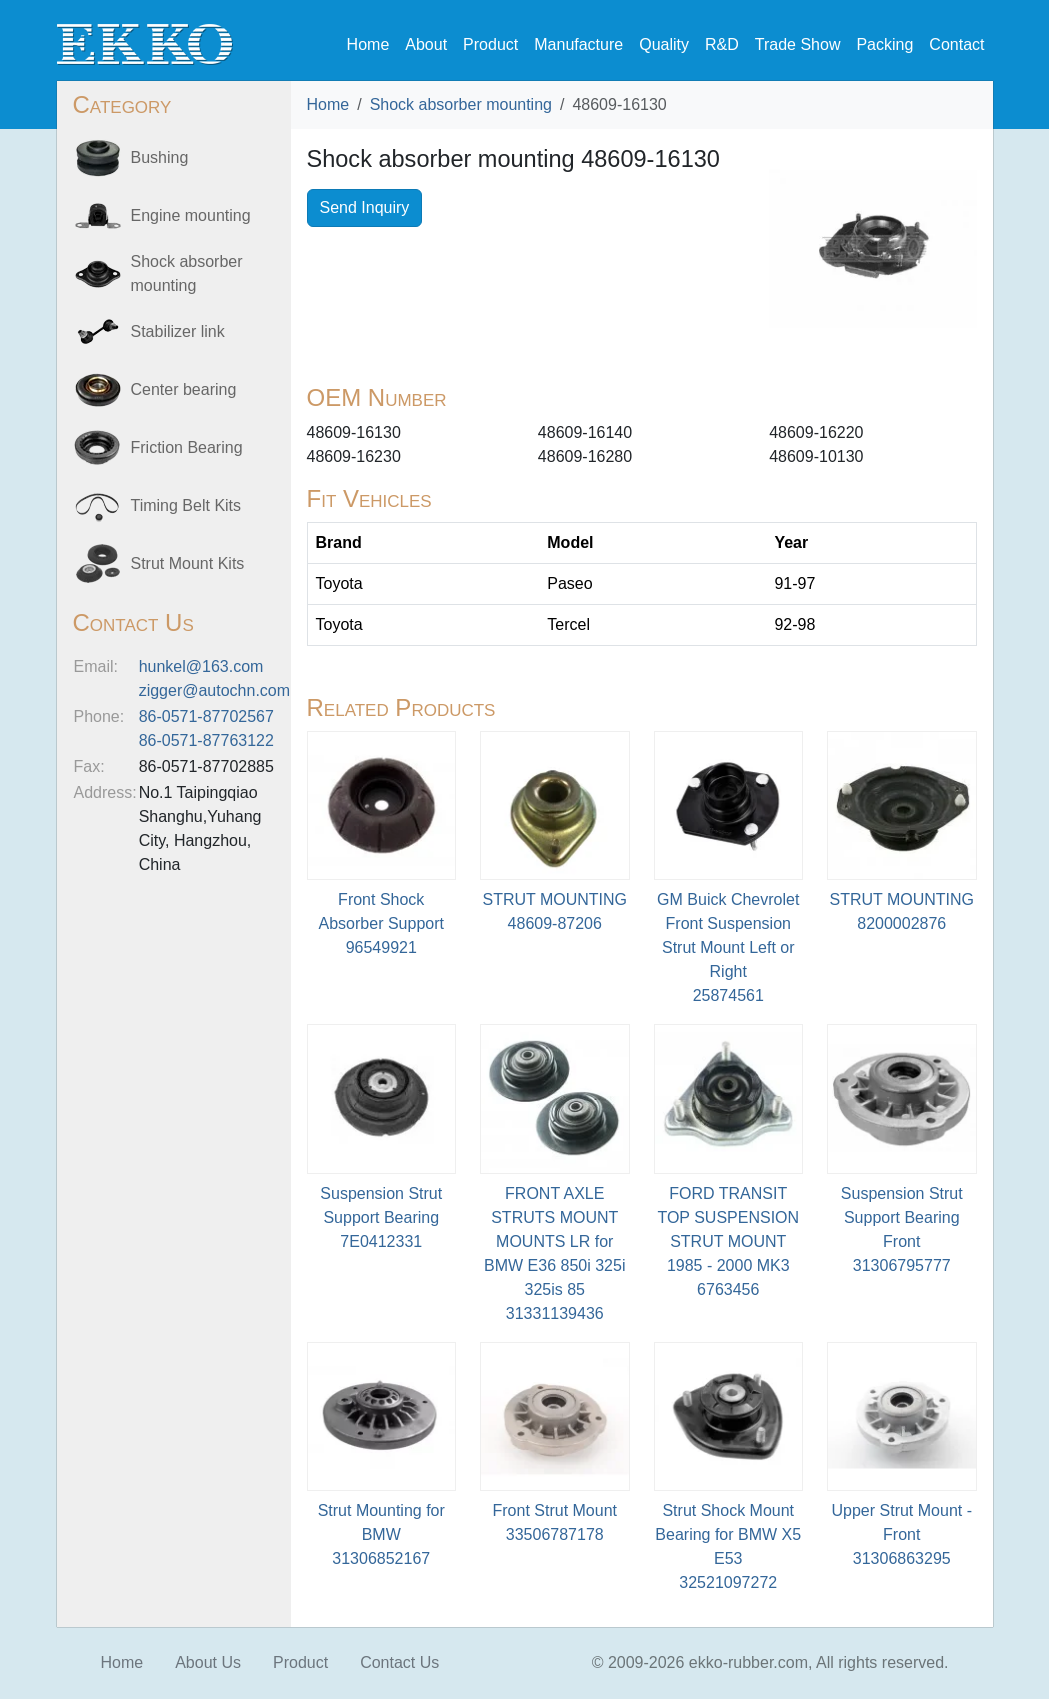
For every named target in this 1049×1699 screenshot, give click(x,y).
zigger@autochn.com (214, 690)
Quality (664, 44)
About (426, 44)
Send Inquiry (365, 207)
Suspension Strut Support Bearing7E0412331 (381, 1217)
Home (368, 44)
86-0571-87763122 (206, 740)
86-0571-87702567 (206, 716)
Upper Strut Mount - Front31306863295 (902, 1534)
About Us (208, 1662)
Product (490, 44)
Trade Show (798, 44)
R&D (722, 44)
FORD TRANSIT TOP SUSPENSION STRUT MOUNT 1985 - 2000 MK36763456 (728, 1241)
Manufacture (578, 44)
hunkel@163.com (201, 666)
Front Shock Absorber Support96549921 (381, 923)
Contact (956, 44)
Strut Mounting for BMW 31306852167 (381, 1534)
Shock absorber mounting (461, 104)
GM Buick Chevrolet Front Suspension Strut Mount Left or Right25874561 (728, 947)
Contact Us (399, 1662)
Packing (884, 44)
